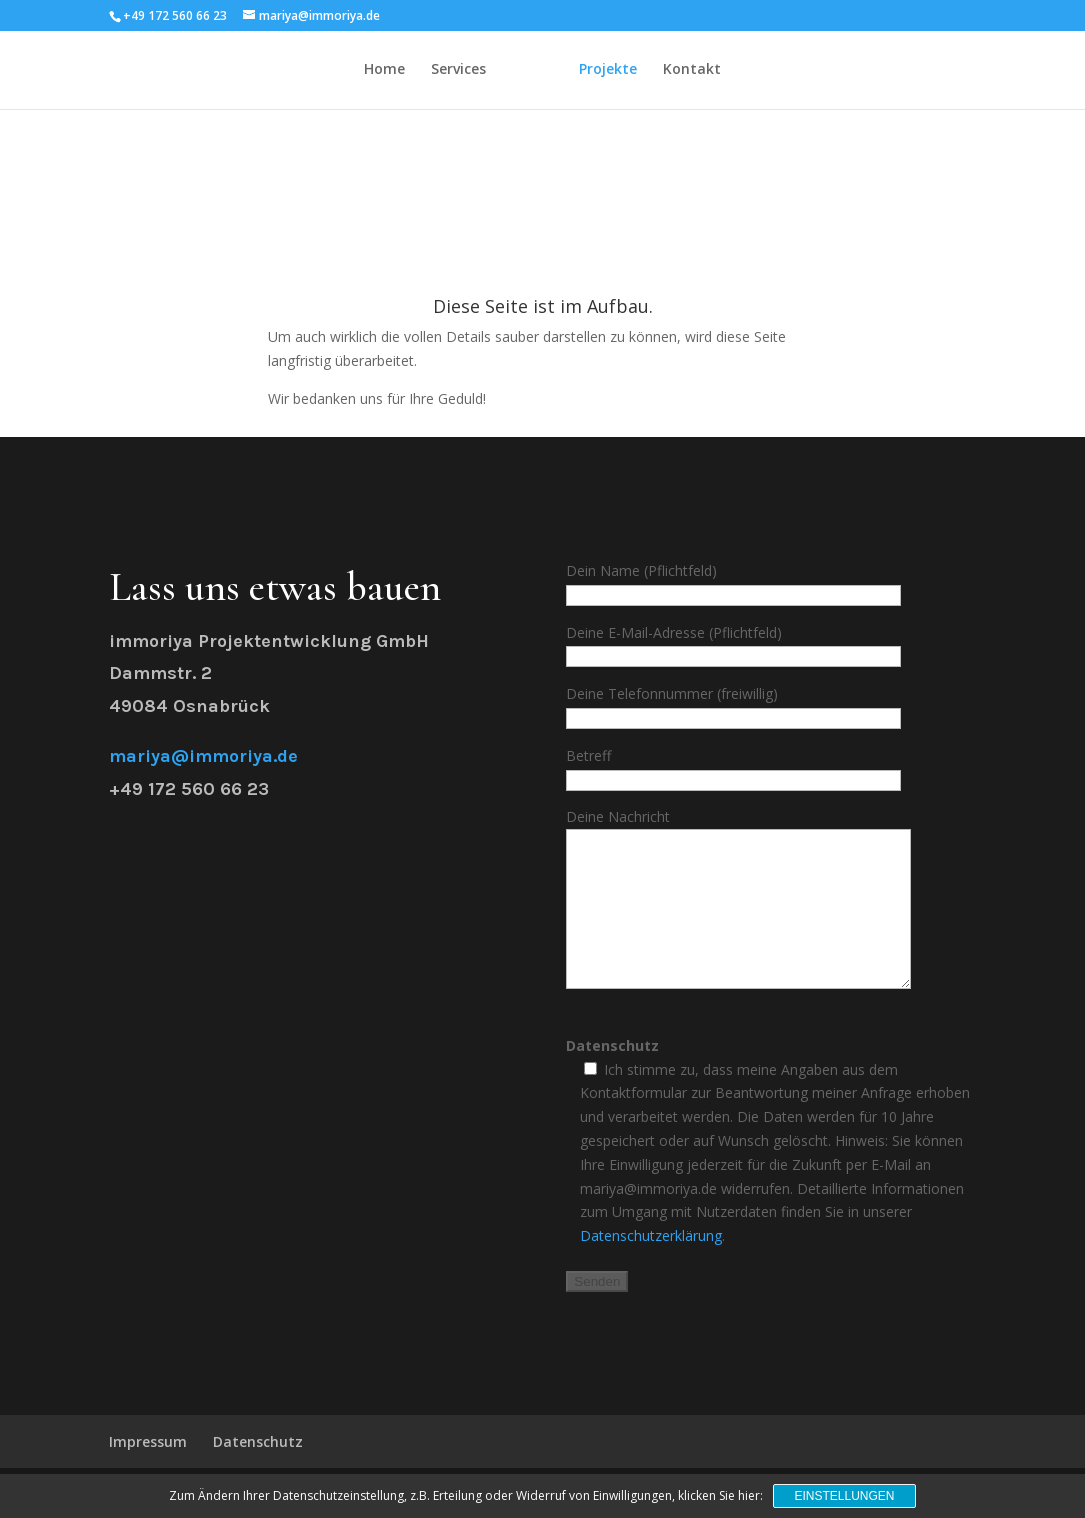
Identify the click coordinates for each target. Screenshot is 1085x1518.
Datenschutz (258, 1471)
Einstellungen (844, 1496)
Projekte (608, 71)
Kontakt (692, 71)
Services (458, 71)
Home (384, 71)
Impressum (148, 1471)
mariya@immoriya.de (203, 756)
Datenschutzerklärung (651, 1265)
